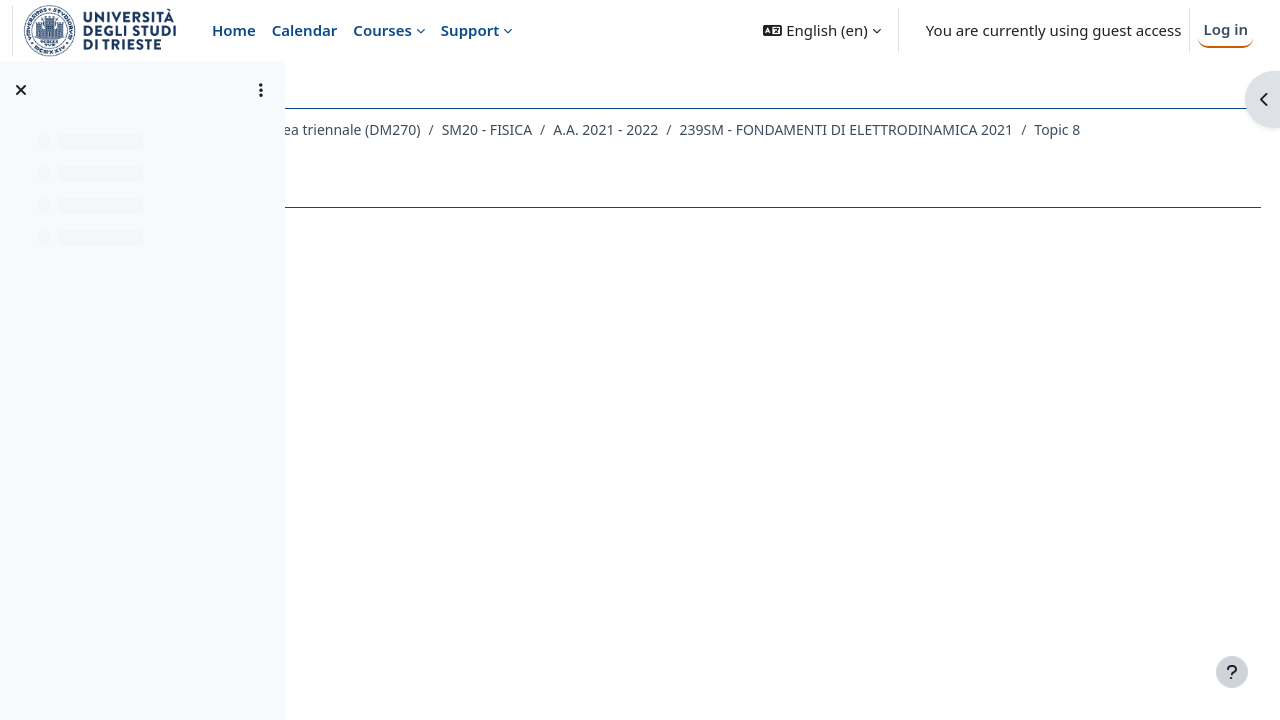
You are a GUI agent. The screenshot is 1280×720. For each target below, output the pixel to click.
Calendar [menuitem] (305, 30)
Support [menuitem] (470, 30)
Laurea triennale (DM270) (571, 129)
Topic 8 (723, 155)
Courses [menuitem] (382, 30)
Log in (1225, 29)
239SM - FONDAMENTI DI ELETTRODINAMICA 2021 (512, 155)
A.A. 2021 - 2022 (840, 129)
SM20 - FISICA (721, 129)
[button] (821, 30)
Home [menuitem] (234, 30)
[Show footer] (1232, 672)
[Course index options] (261, 90)
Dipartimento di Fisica (395, 129)
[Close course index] (21, 90)
